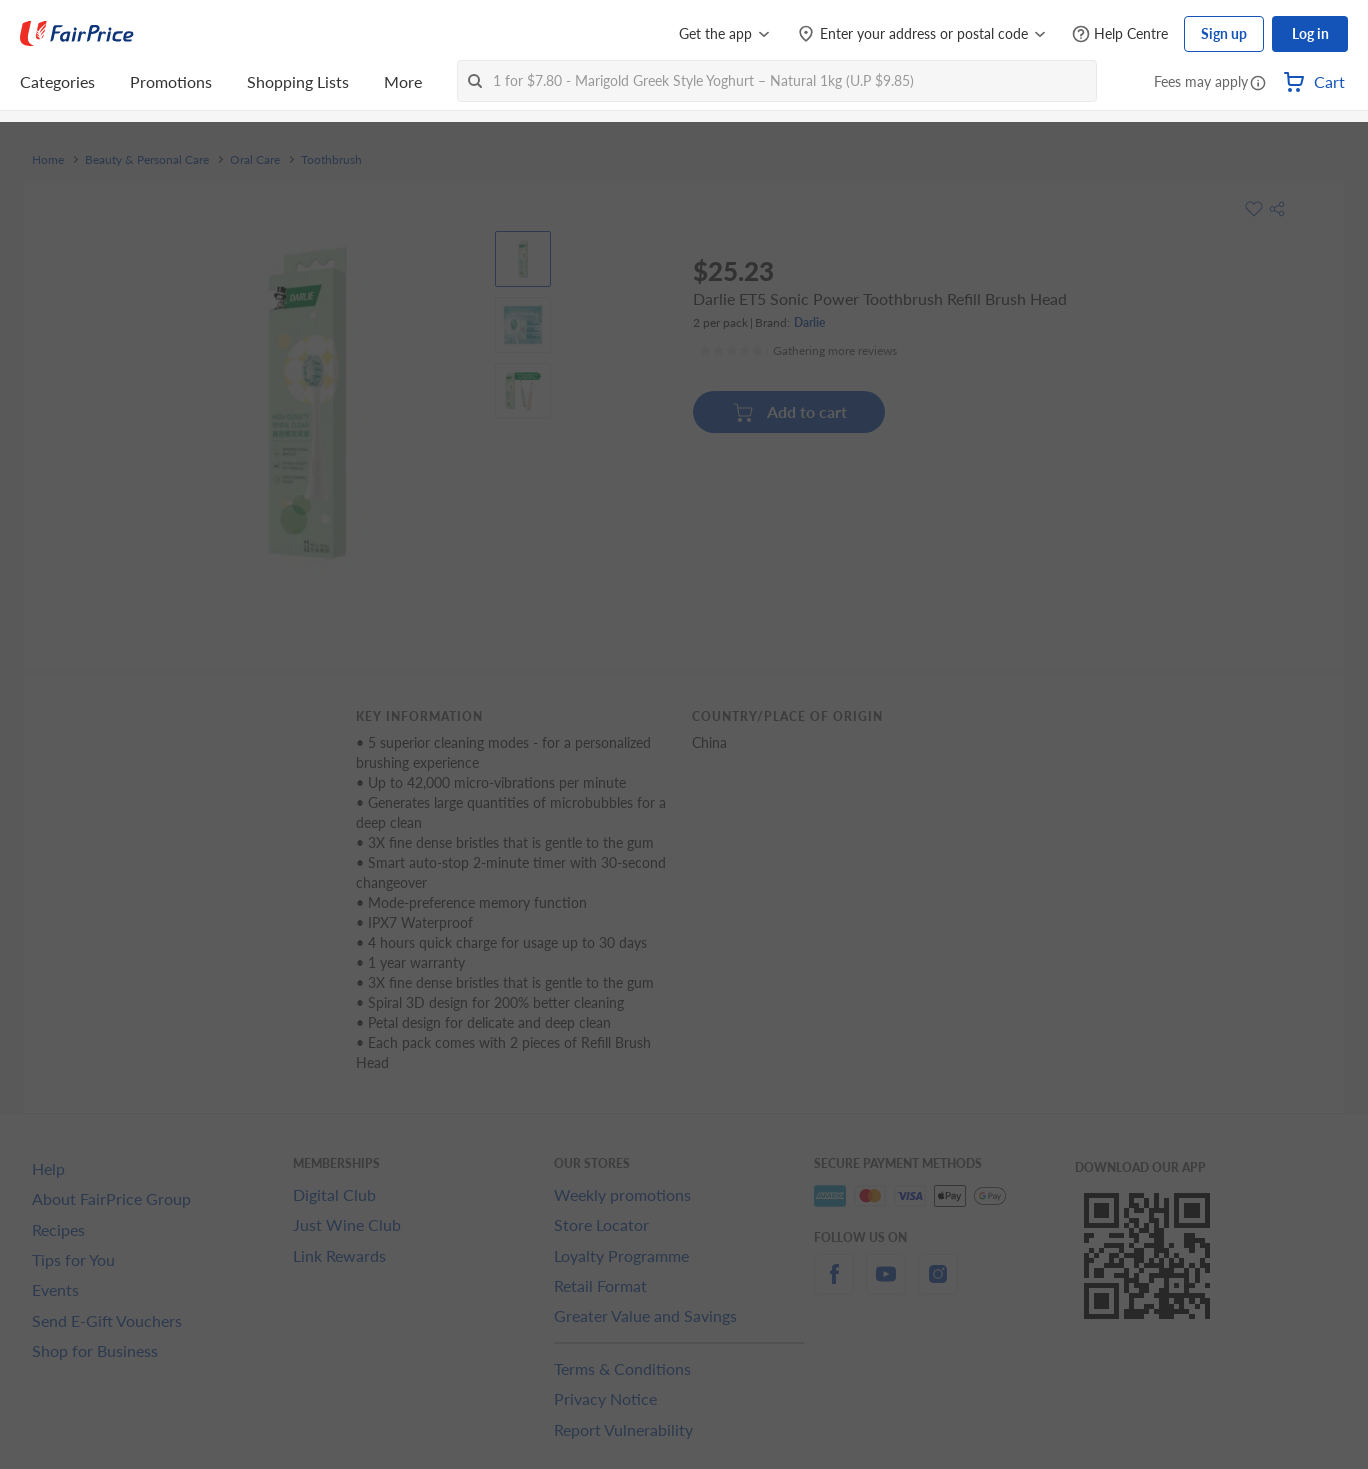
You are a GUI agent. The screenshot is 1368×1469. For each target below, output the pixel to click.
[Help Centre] (1120, 34)
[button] (1258, 84)
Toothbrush (331, 160)
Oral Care (255, 160)
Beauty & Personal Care (147, 160)
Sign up (1224, 33)
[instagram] (938, 1285)
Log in (1310, 33)
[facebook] (834, 1285)
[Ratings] (798, 351)
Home (48, 160)
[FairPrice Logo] (77, 34)
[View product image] (523, 259)
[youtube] (886, 1285)
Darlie (809, 322)
